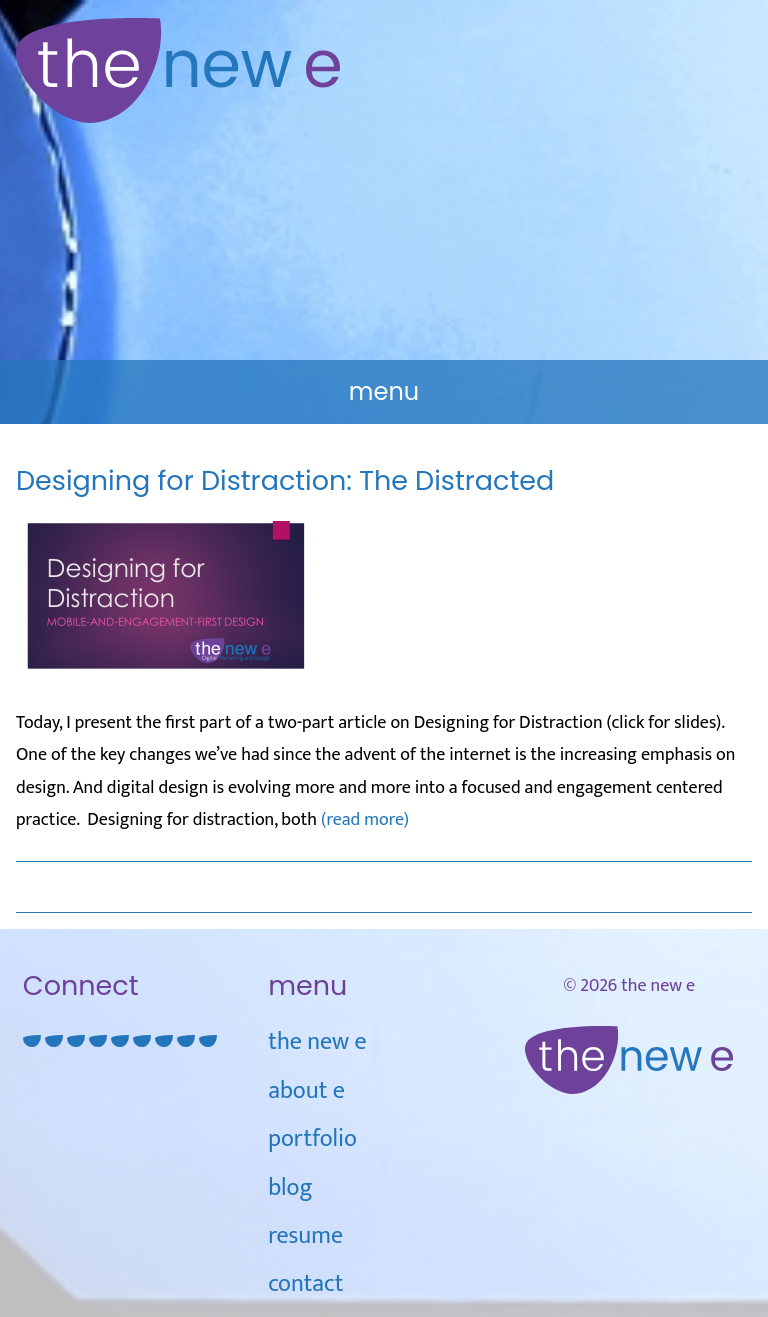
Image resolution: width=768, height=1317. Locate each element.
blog (290, 1188)
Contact (305, 1284)
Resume (305, 1236)
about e (306, 1091)
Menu (384, 391)
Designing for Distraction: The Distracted (285, 480)
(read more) (365, 820)
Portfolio (312, 1139)
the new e (317, 1042)
